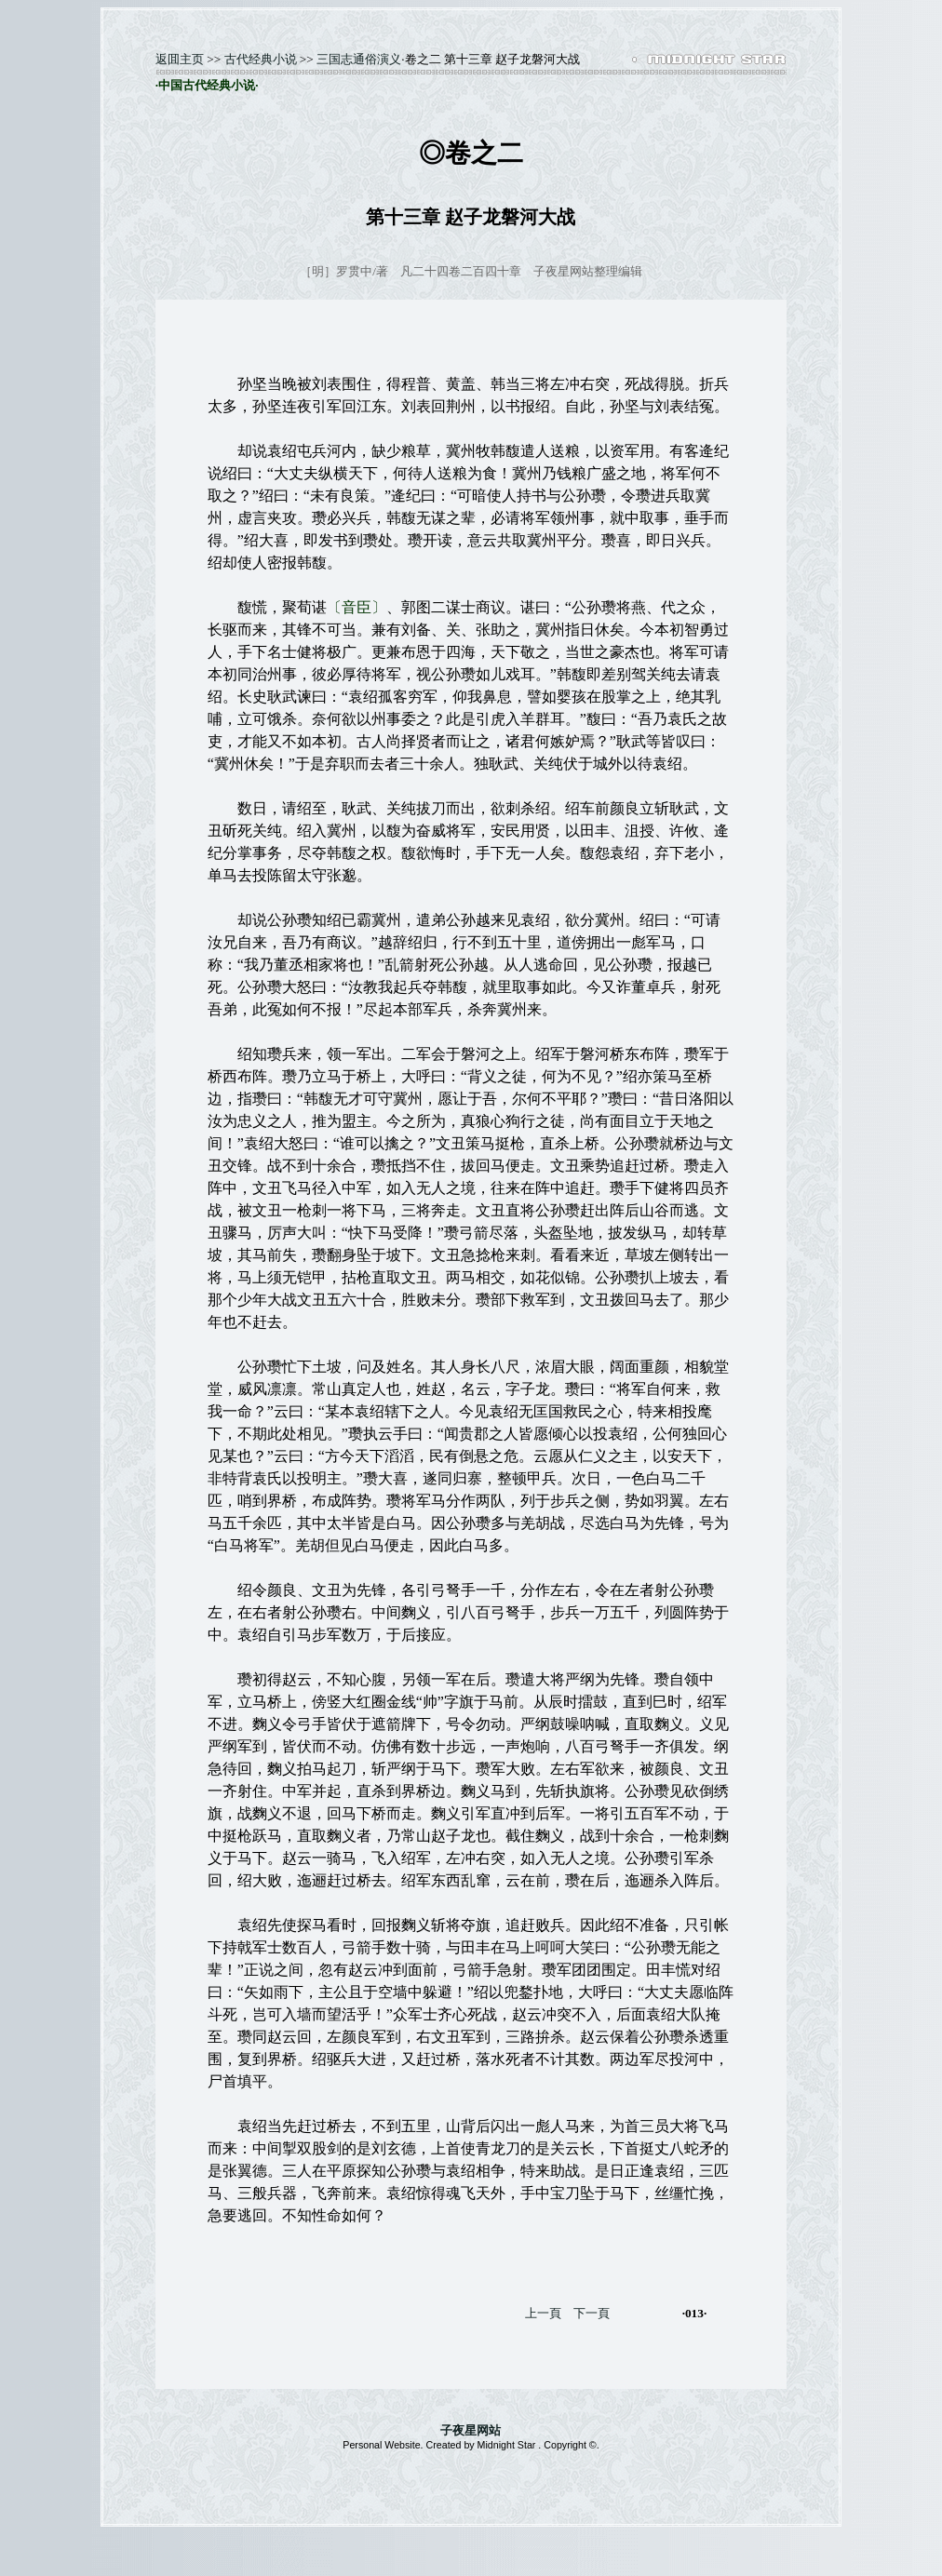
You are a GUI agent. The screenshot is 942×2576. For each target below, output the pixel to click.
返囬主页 (179, 59)
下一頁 (591, 2313)
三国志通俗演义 (358, 59)
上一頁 (543, 2313)
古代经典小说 (260, 59)
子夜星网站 (470, 2430)
